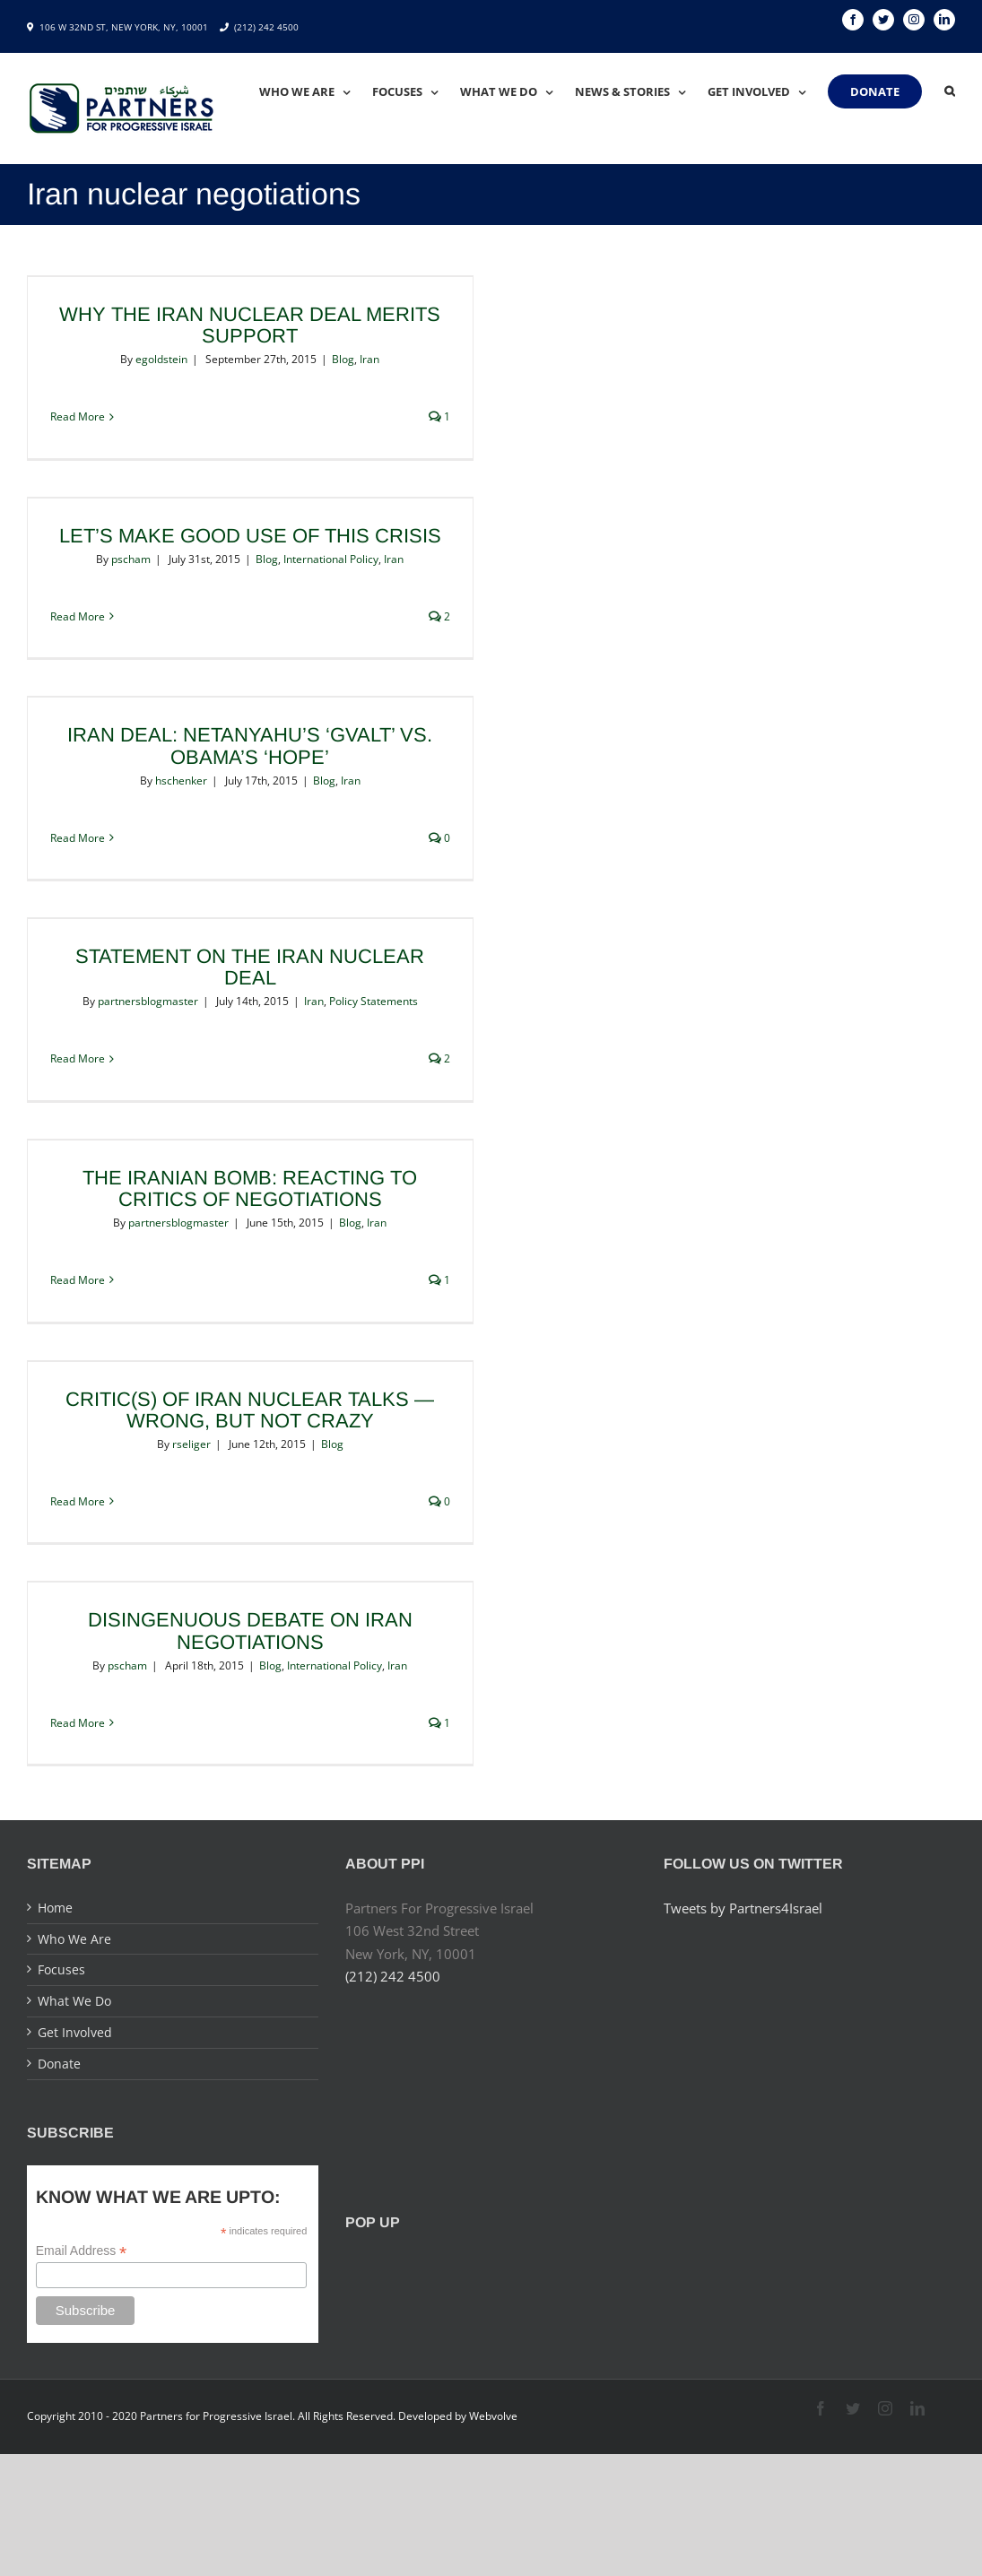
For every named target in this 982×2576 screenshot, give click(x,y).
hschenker (181, 780)
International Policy (330, 559)
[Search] (949, 91)
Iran (369, 359)
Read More (77, 416)
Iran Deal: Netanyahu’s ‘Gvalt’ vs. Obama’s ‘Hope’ (249, 746)
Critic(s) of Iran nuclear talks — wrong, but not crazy (249, 1410)
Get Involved (75, 2032)
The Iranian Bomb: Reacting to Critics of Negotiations (250, 1188)
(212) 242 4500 (266, 27)
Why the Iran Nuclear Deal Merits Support (249, 325)
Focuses (61, 1969)
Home (55, 1907)
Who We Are (74, 1938)
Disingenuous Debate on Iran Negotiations (250, 1630)
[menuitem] (315, 91)
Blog (343, 359)
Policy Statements (373, 1001)
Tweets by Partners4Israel (743, 1908)
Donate (59, 2063)
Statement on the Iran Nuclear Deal (249, 967)
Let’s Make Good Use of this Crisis (250, 536)
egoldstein (161, 359)
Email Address (81, 2250)
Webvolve (493, 2416)
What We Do (74, 2000)
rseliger (191, 1444)
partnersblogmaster (148, 1001)
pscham (131, 559)
